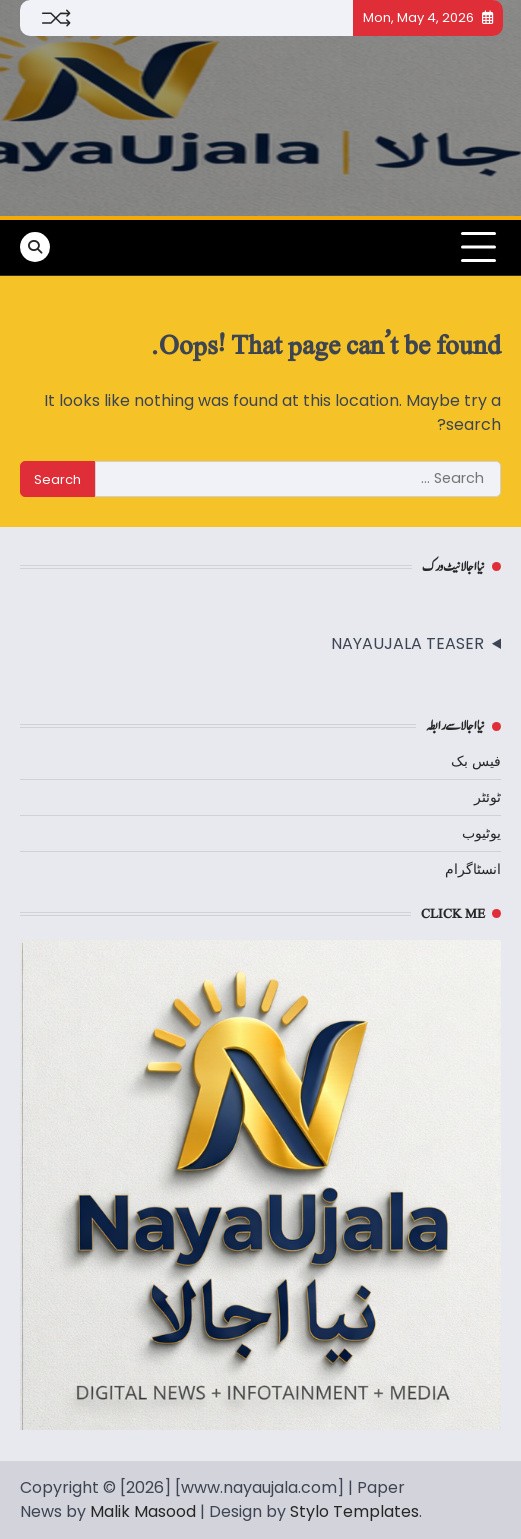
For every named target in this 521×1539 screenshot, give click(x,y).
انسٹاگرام (473, 869)
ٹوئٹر (487, 797)
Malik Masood (143, 1511)
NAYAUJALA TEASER (407, 643)
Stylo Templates (354, 1511)
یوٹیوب (481, 833)
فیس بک (476, 761)
